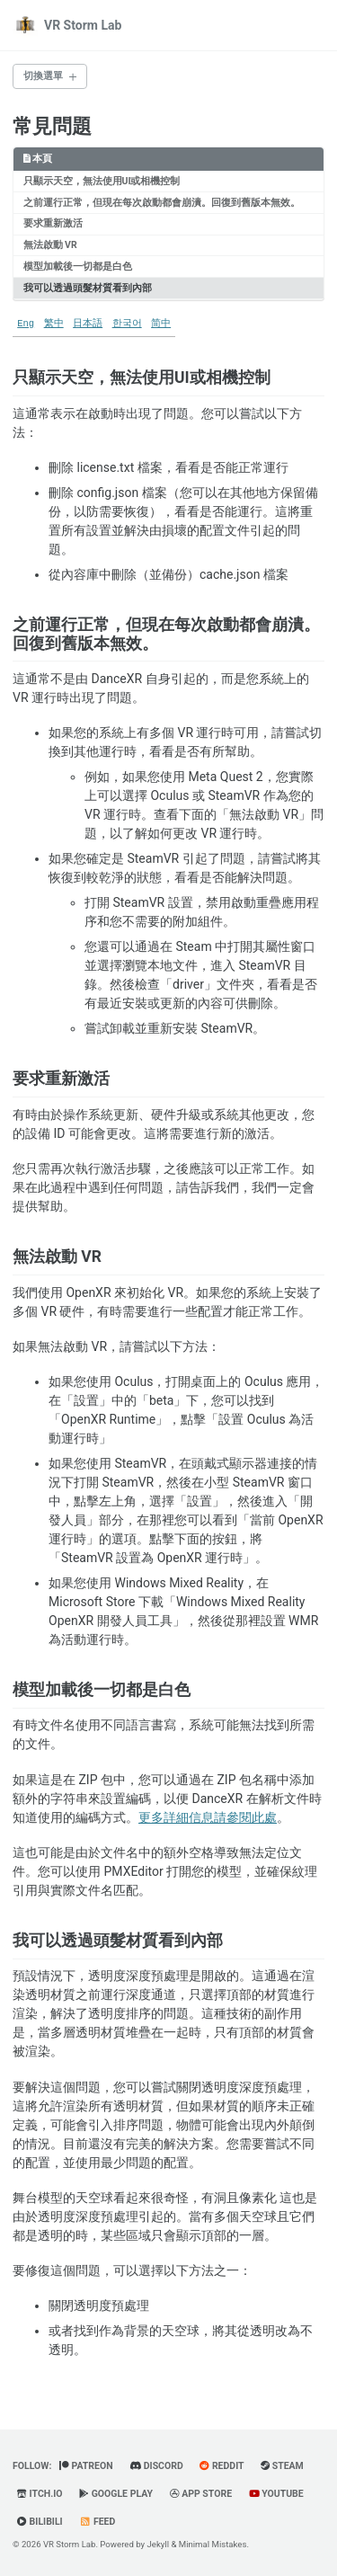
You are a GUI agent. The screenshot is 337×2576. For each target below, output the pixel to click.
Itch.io (40, 2494)
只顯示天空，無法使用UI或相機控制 (102, 181)
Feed (97, 2521)
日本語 (87, 323)
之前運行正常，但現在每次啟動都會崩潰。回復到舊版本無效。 (161, 203)
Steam (282, 2466)
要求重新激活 (53, 223)
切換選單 (43, 76)
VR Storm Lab (82, 25)
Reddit (222, 2466)
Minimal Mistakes (213, 2544)
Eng (25, 323)
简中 (161, 323)
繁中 (54, 323)
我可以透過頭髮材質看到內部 (87, 288)
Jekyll (158, 2544)
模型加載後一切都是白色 (77, 266)
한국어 (127, 323)
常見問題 (52, 126)
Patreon (86, 2466)
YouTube (276, 2494)
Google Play (116, 2494)
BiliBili (40, 2521)
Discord (156, 2466)
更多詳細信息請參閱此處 (207, 1817)
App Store (201, 2494)
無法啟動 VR (50, 245)
